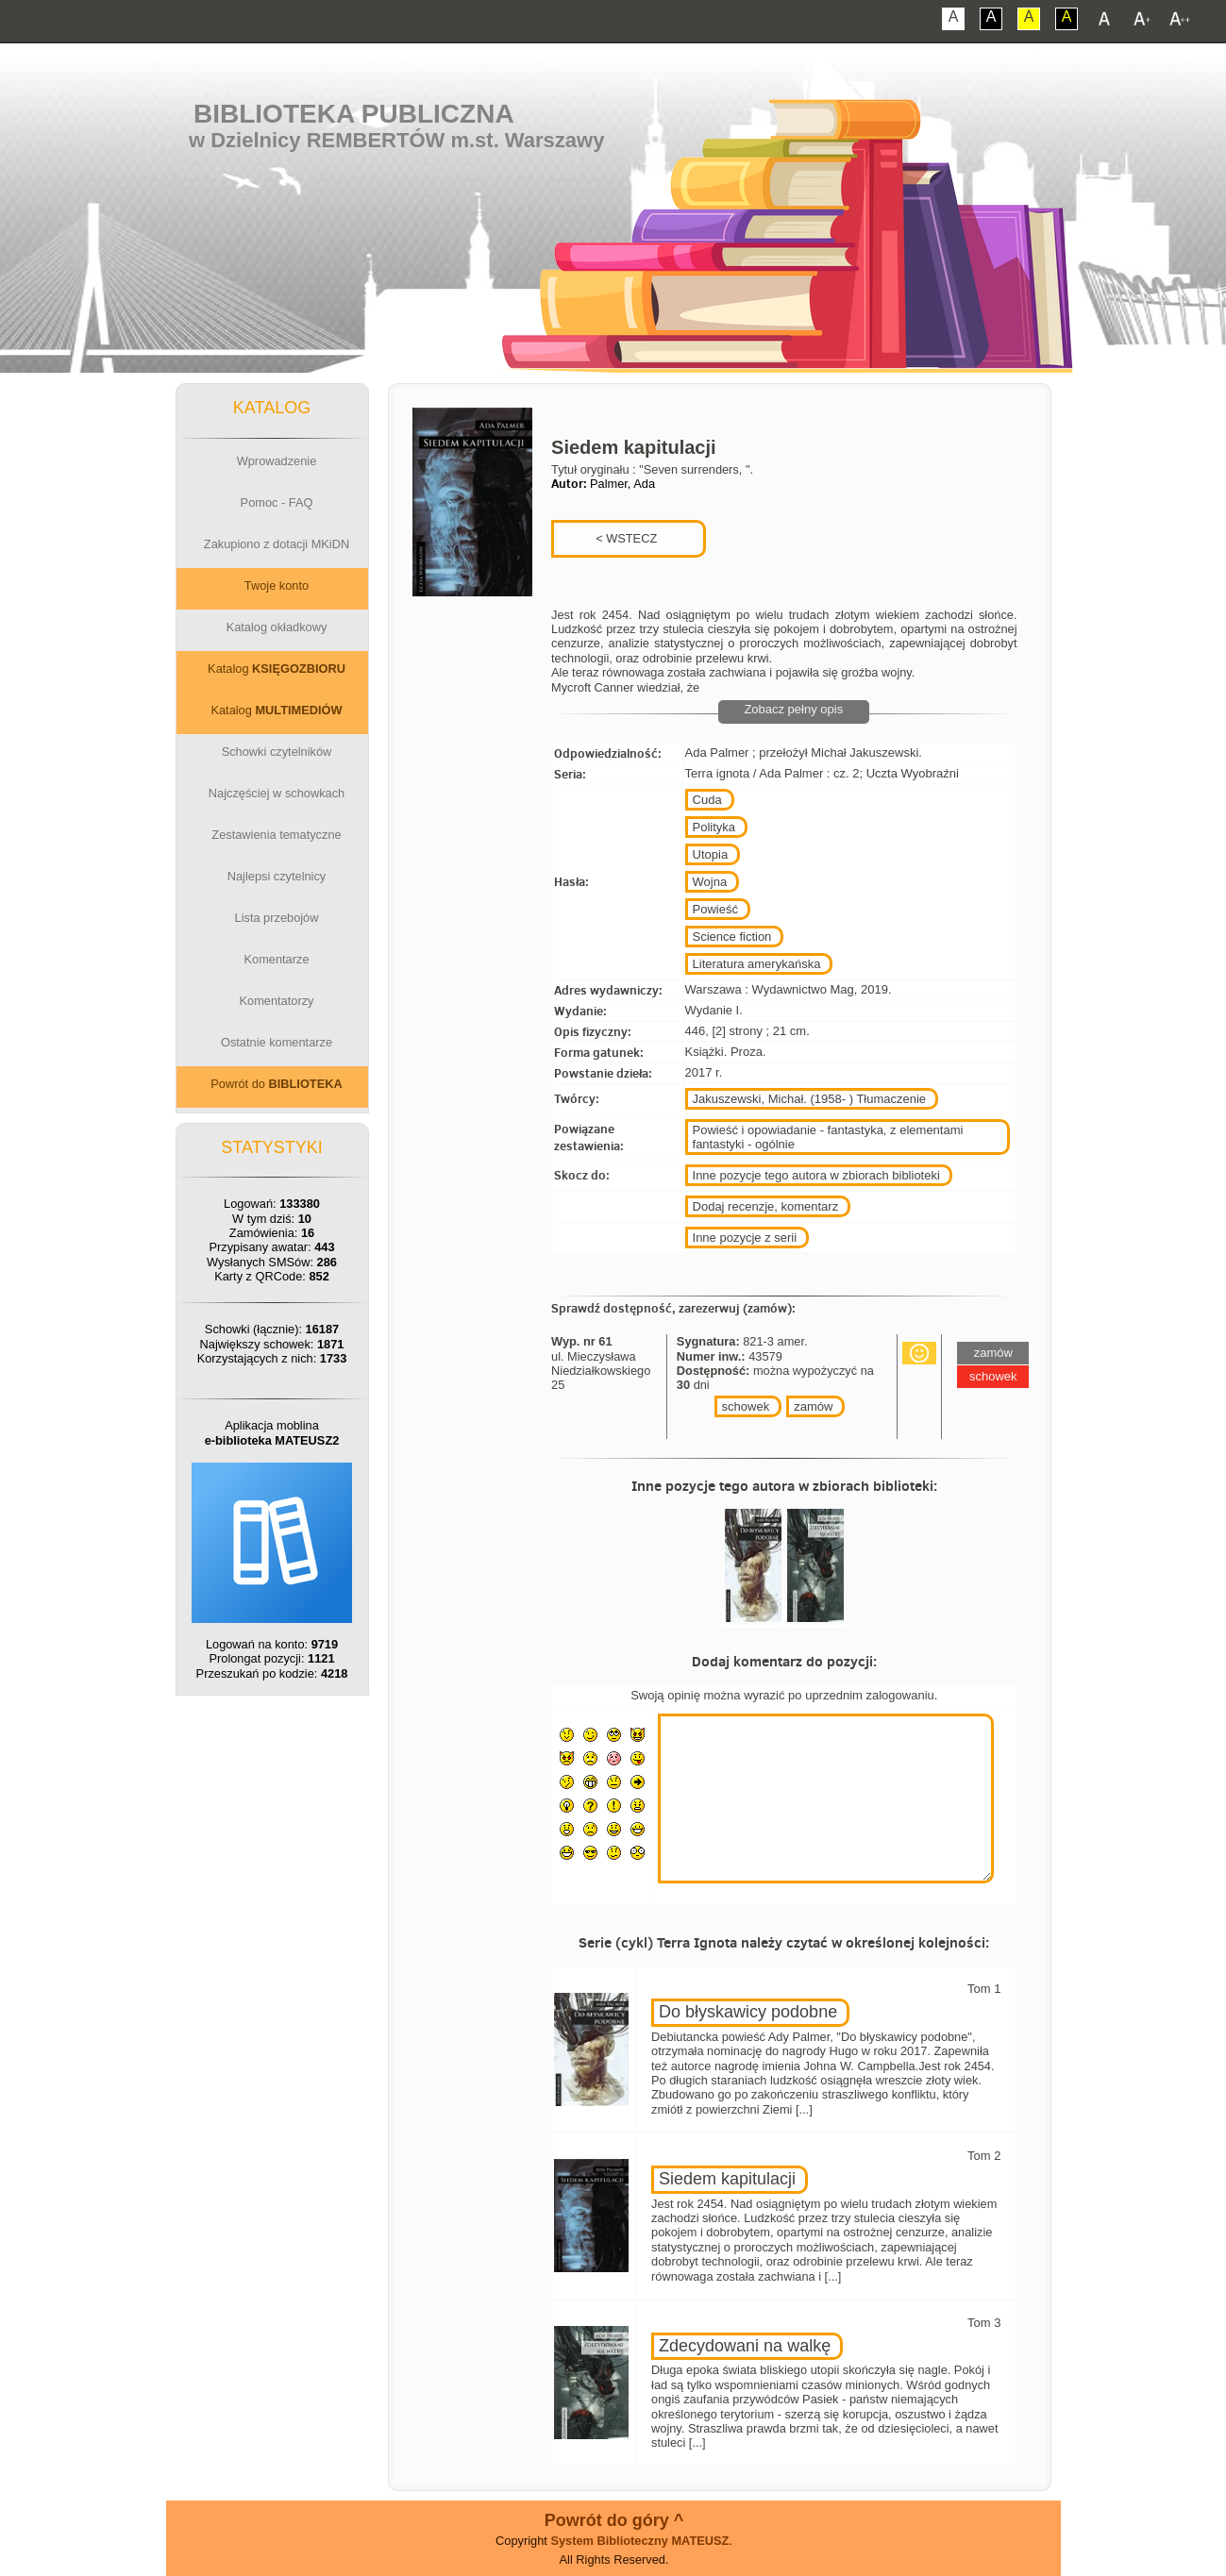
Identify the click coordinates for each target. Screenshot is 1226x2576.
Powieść (715, 909)
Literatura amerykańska (757, 964)
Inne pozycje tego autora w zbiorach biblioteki (816, 1175)
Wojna (710, 882)
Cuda (707, 800)
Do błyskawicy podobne (748, 2011)
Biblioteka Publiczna (353, 113)
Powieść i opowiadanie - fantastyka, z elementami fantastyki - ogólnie (828, 1137)
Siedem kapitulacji (727, 2178)
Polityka (714, 827)
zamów (813, 1406)
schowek (746, 1406)
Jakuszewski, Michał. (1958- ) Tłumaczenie (810, 1099)
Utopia (711, 854)
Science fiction (732, 936)
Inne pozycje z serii (745, 1237)
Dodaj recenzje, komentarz (766, 1206)
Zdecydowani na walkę (745, 2345)
